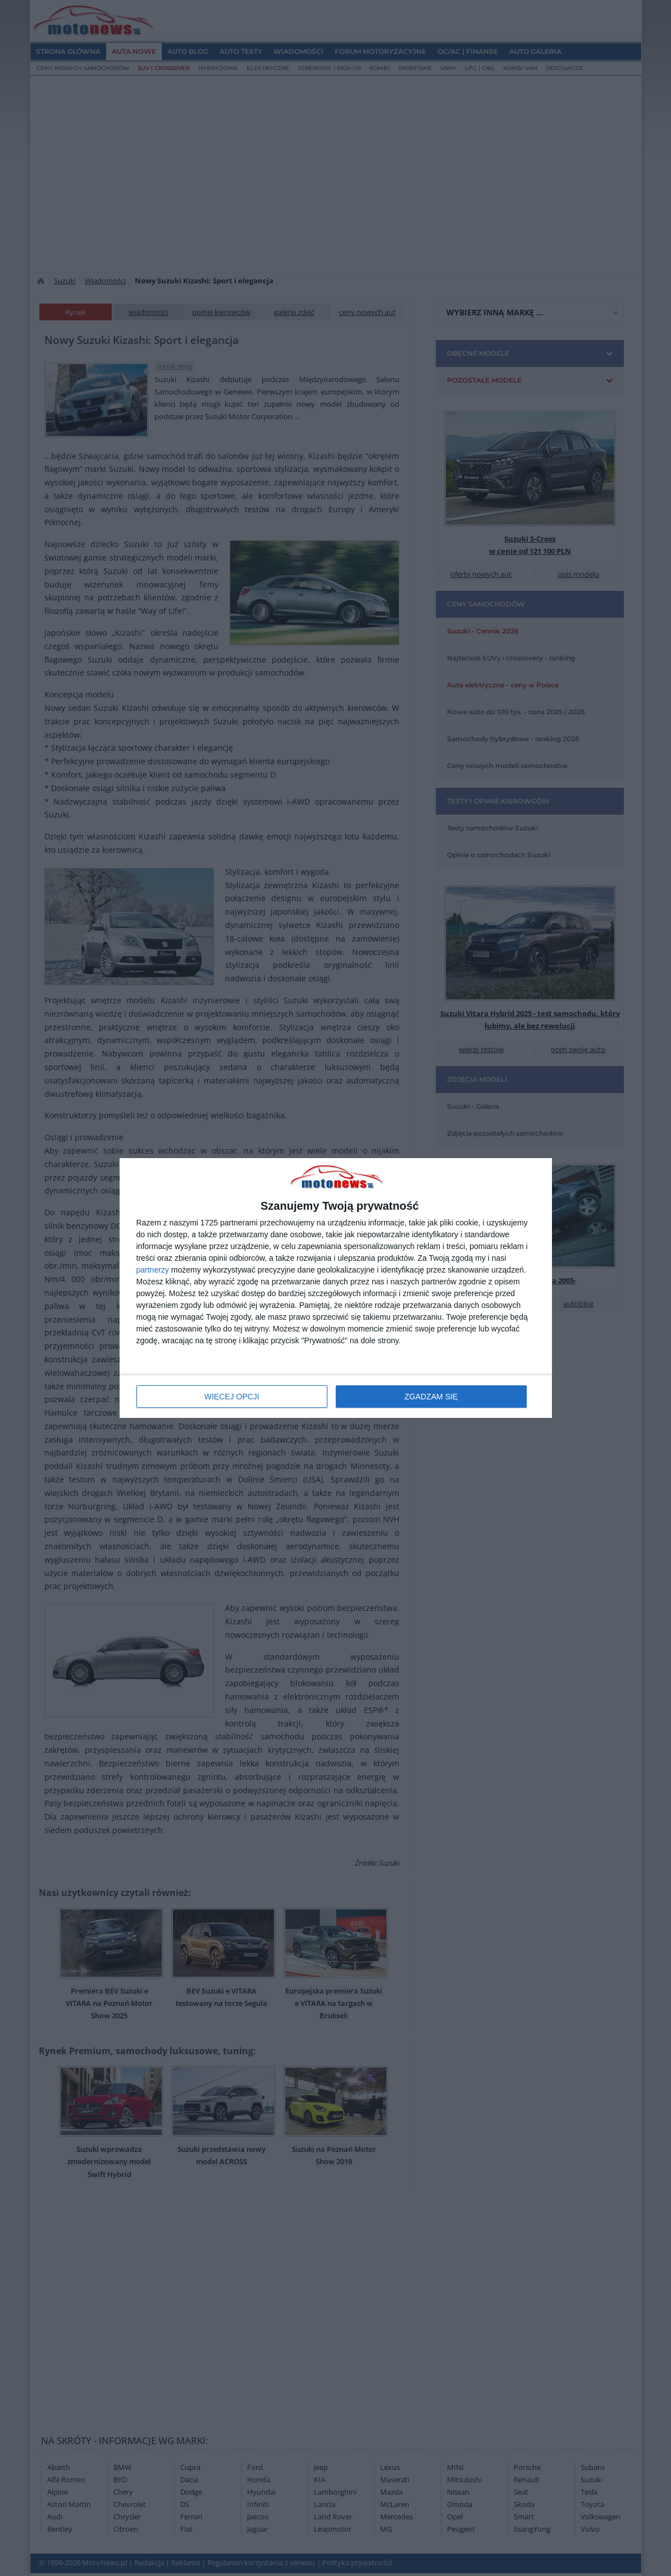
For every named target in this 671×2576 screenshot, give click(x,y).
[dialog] (336, 1288)
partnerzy (152, 1270)
